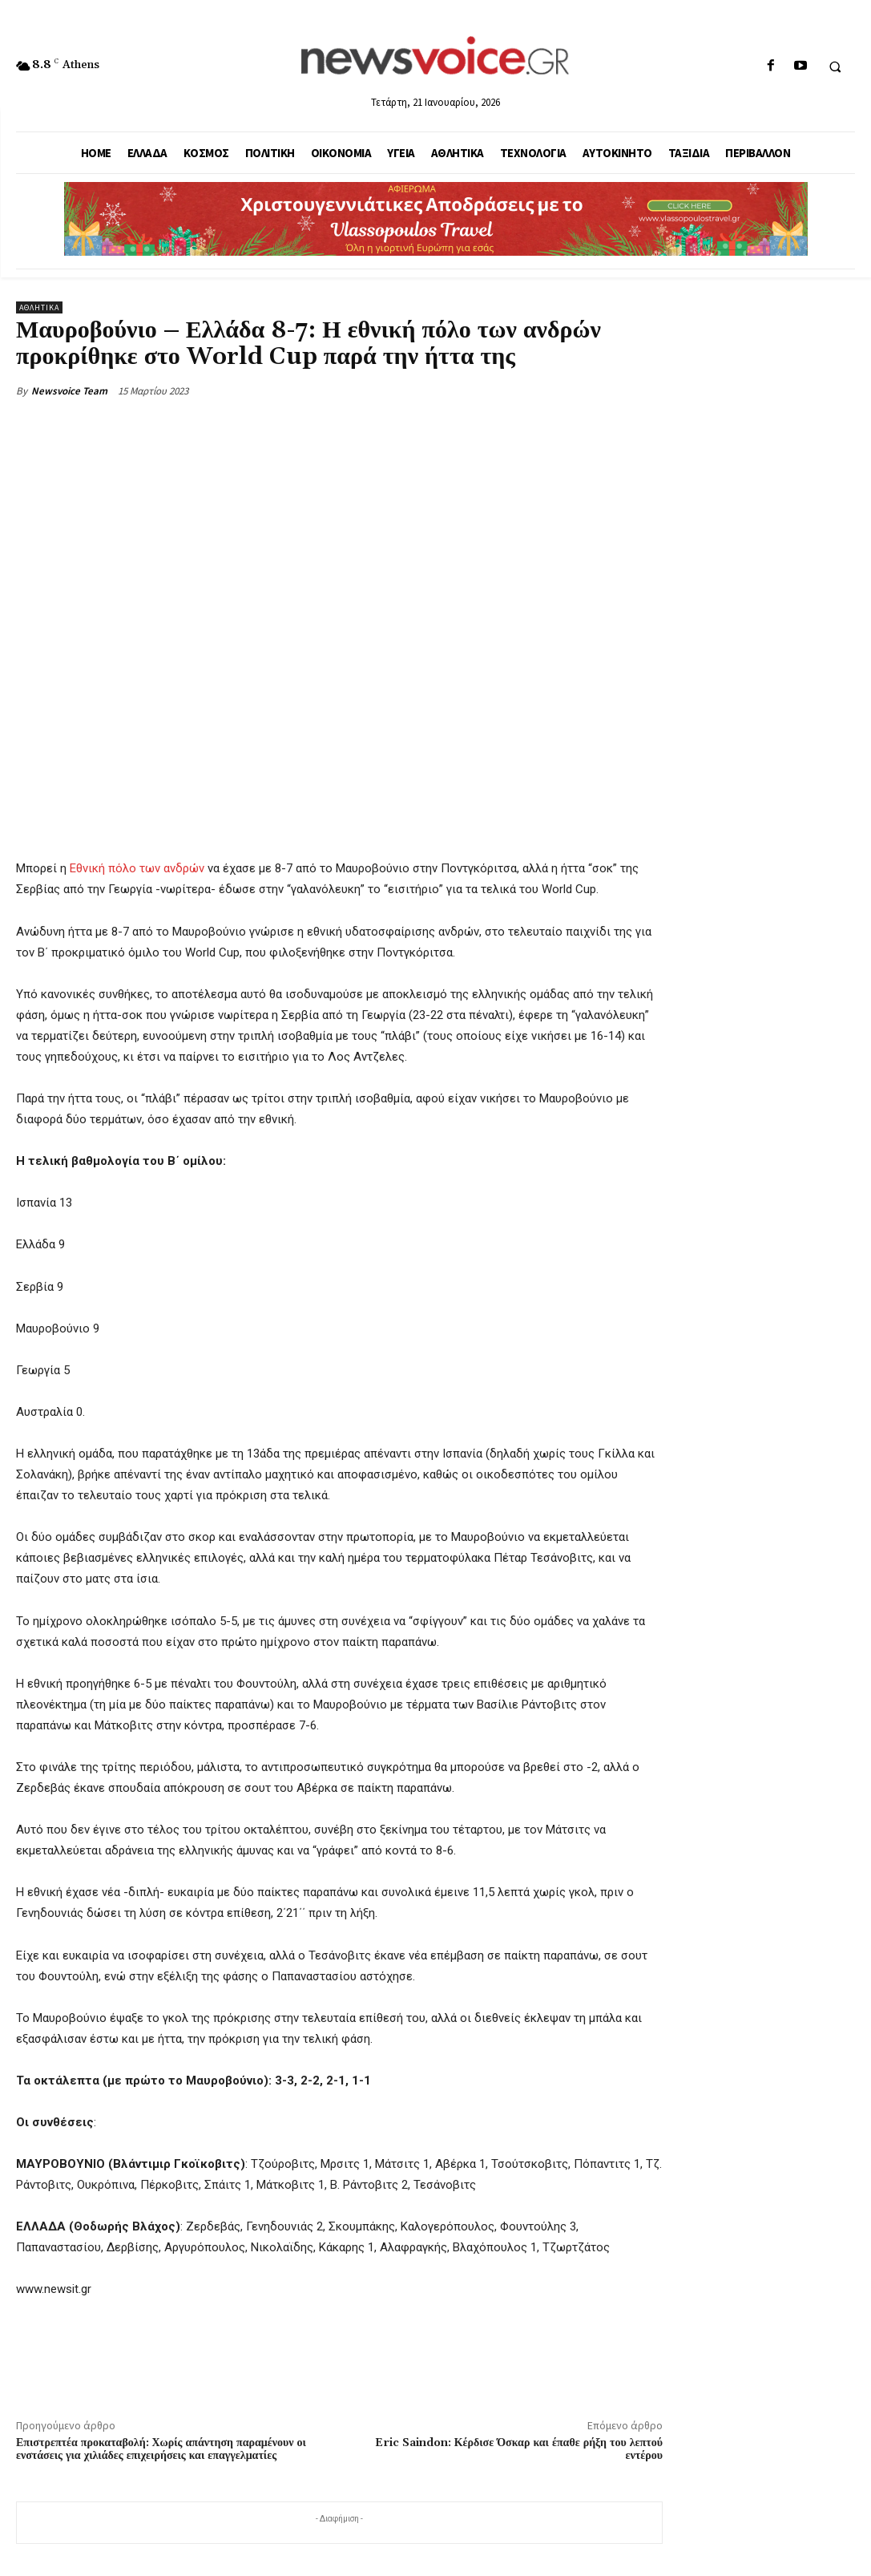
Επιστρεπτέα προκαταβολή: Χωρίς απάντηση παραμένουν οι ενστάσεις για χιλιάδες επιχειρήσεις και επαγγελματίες (161, 2450)
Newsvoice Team (69, 391)
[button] (835, 67)
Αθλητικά (39, 307)
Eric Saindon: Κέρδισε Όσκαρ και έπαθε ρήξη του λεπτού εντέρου (519, 2450)
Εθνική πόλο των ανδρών (137, 868)
